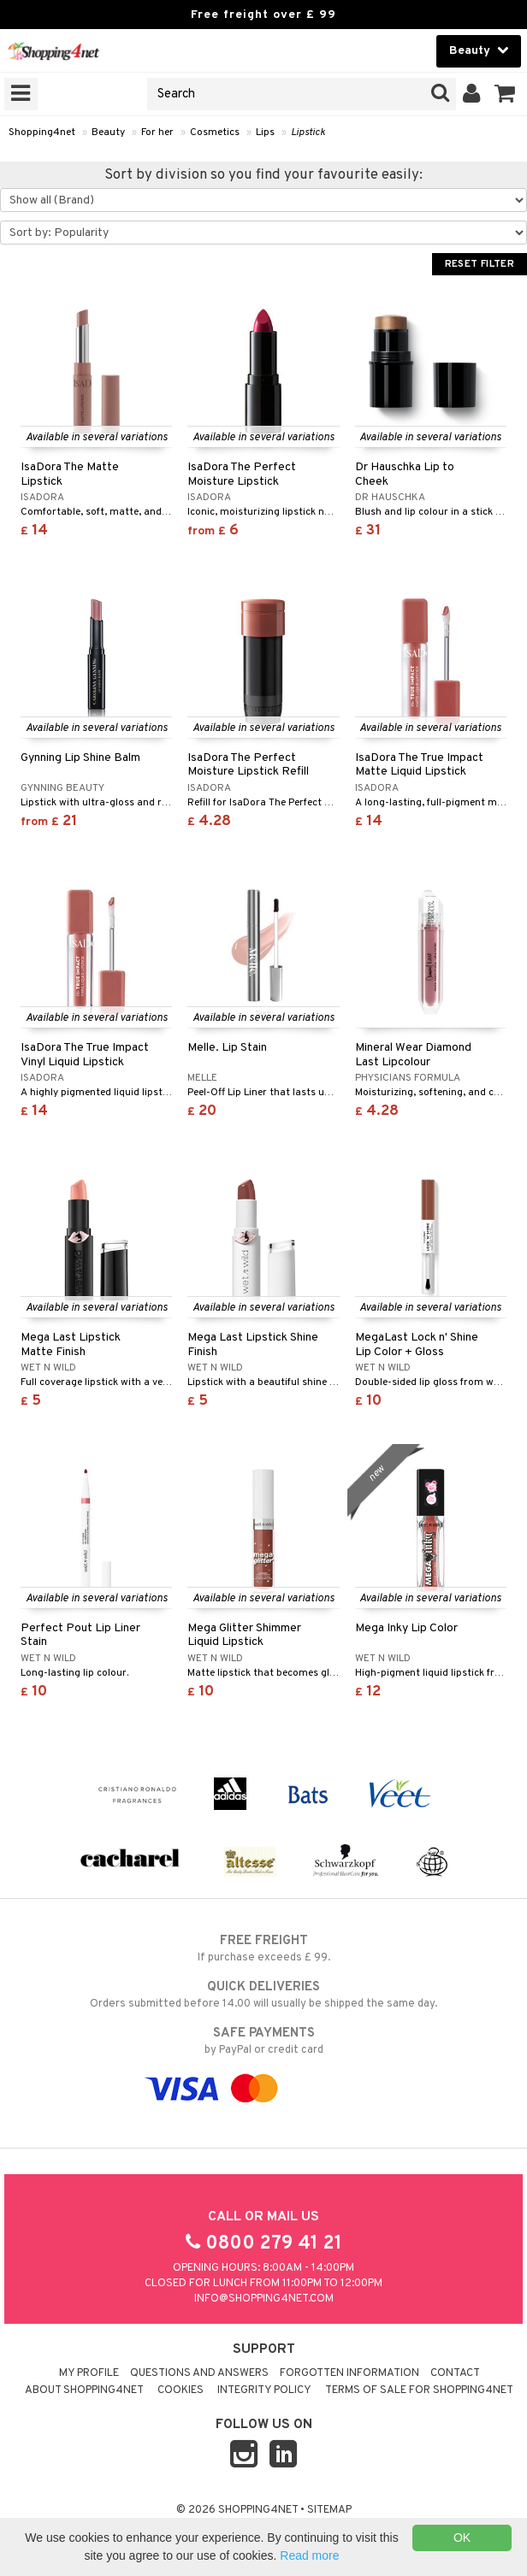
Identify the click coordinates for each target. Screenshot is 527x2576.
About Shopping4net (84, 2390)
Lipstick (308, 132)
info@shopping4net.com (264, 2299)
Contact (455, 2373)
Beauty (108, 132)
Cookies (180, 2390)
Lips (265, 132)
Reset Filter (479, 264)
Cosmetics (215, 132)
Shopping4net (42, 132)
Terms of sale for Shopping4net (419, 2390)
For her (157, 132)
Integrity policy (264, 2390)
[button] (505, 94)
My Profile (89, 2373)
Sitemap (329, 2510)
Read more (309, 2555)
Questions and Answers (199, 2373)
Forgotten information (349, 2373)
